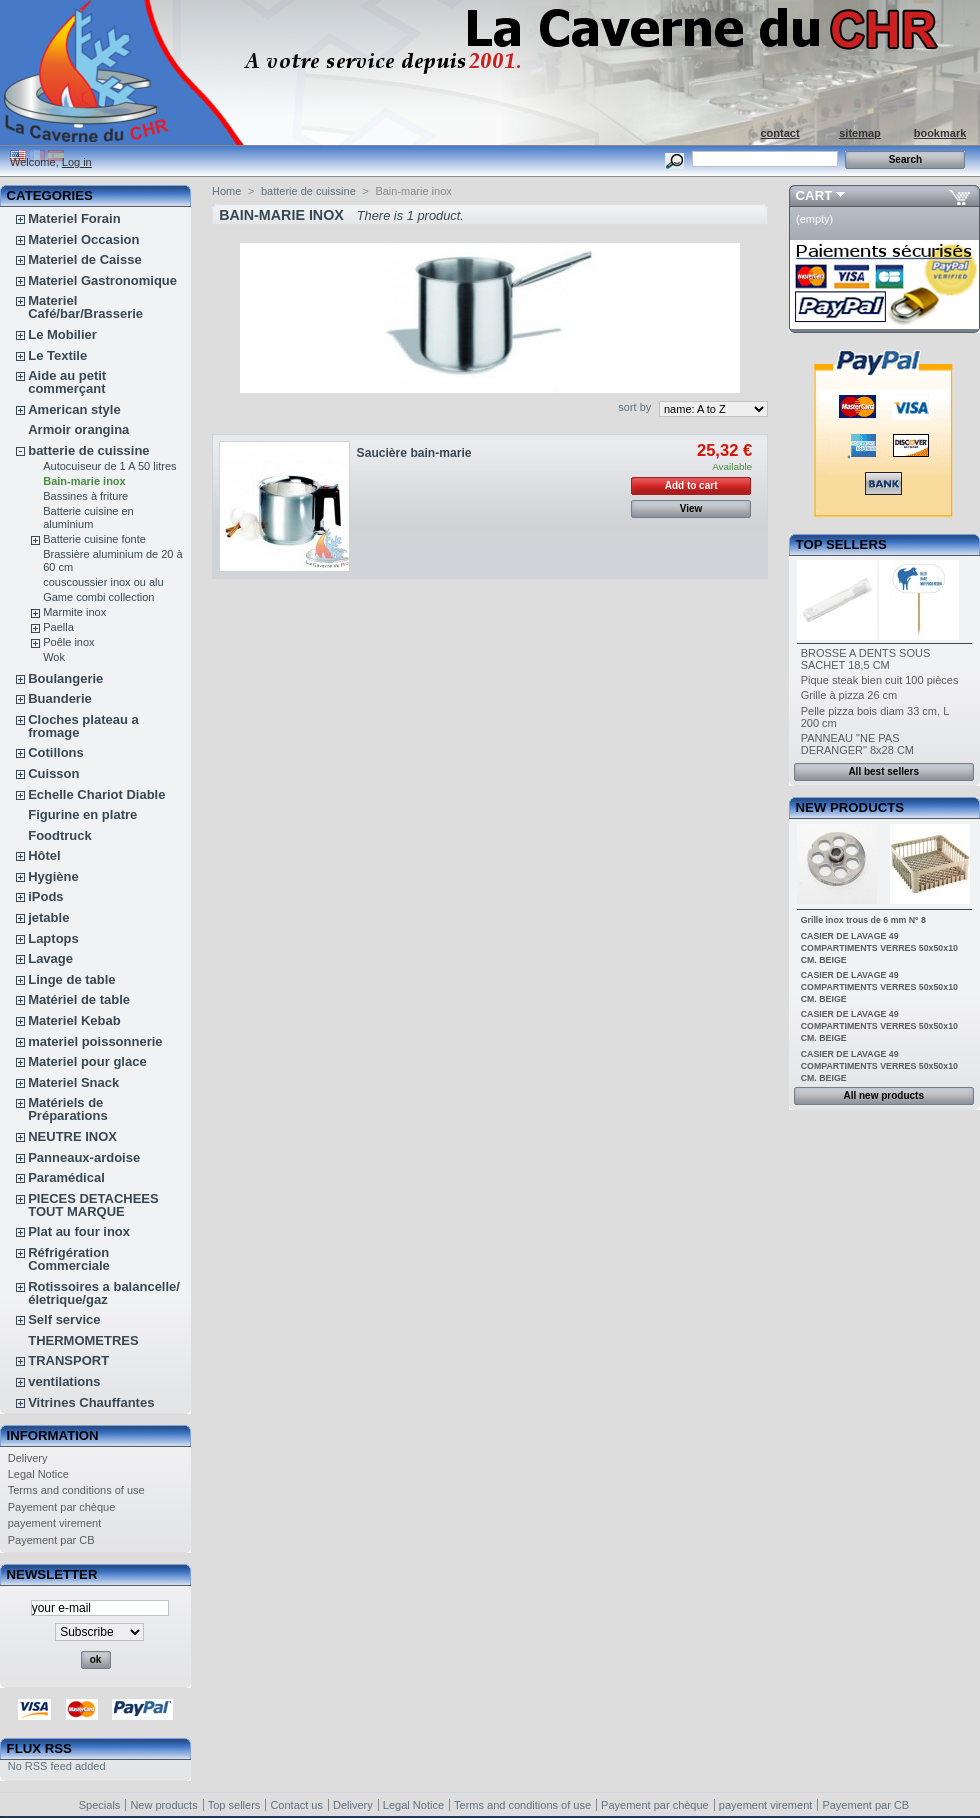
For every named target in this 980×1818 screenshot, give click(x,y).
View (691, 508)
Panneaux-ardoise (84, 1157)
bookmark (940, 133)
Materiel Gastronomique (102, 280)
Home (226, 191)
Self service (64, 1319)
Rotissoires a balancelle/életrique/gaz (104, 1293)
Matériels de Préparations (67, 1109)
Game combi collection (98, 597)
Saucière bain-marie (414, 453)
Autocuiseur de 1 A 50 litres (109, 466)
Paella (58, 627)
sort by (634, 407)
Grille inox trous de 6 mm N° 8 (863, 920)
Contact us (296, 1805)
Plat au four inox (79, 1231)
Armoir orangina (78, 429)
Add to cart (691, 485)
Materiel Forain (74, 218)
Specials (100, 1805)
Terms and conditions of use (76, 1490)
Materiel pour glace (87, 1061)
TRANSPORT (68, 1360)
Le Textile (57, 355)
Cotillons (56, 752)
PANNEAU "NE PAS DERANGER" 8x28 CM (857, 744)
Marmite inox (74, 612)
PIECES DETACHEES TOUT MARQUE (93, 1205)
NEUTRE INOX (72, 1136)
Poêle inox (68, 642)
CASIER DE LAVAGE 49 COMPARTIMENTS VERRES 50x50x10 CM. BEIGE (879, 948)
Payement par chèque (62, 1507)
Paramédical (66, 1177)
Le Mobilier (62, 334)
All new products (883, 1095)
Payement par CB (51, 1540)
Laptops (53, 938)
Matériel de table (79, 999)
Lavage (50, 958)
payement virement (55, 1523)
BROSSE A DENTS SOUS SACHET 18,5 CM (866, 659)
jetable (48, 917)
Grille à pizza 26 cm (849, 695)
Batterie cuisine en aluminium (88, 517)
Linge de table (71, 979)
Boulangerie (65, 678)
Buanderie (60, 698)
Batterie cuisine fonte (94, 539)
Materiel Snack (73, 1082)
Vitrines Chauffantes (91, 1402)
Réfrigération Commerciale (69, 1259)
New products (850, 807)
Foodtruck (60, 835)
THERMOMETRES (83, 1340)
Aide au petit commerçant (67, 382)
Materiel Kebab (74, 1020)
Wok (54, 657)
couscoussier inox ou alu (103, 582)
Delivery (28, 1458)
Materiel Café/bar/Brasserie (85, 307)
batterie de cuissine (88, 450)
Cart (814, 195)
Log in (77, 162)
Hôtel (44, 855)
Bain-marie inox (84, 481)
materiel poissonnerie (95, 1041)
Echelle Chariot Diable (96, 794)
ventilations (64, 1381)
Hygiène (53, 876)
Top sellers (841, 544)
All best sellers (883, 771)
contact (779, 133)
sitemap (860, 133)
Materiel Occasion (83, 239)
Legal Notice (38, 1474)
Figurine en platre (82, 814)
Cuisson (53, 773)
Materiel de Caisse (84, 259)
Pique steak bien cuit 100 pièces (880, 680)
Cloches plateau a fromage (83, 726)
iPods (45, 896)
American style (74, 409)
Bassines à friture (85, 496)
